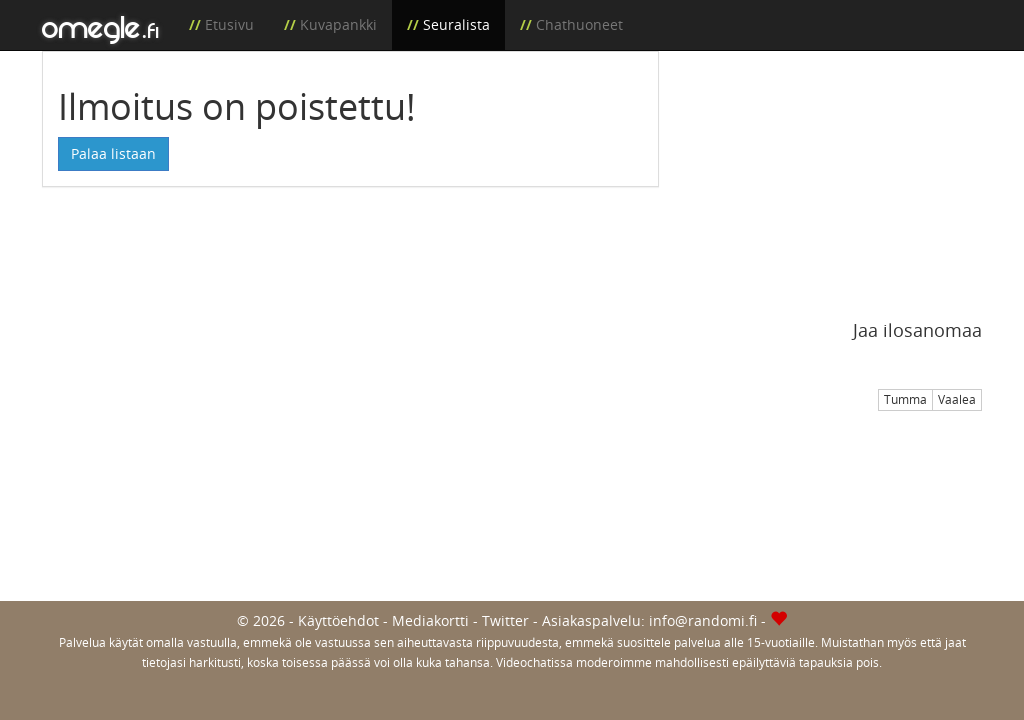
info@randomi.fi (703, 620)
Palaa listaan (113, 153)
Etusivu (229, 24)
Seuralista (456, 24)
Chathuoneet (579, 24)
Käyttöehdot (338, 620)
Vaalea (957, 399)
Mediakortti (430, 620)
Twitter (505, 620)
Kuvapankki (338, 24)
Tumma (905, 399)
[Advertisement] (835, 176)
